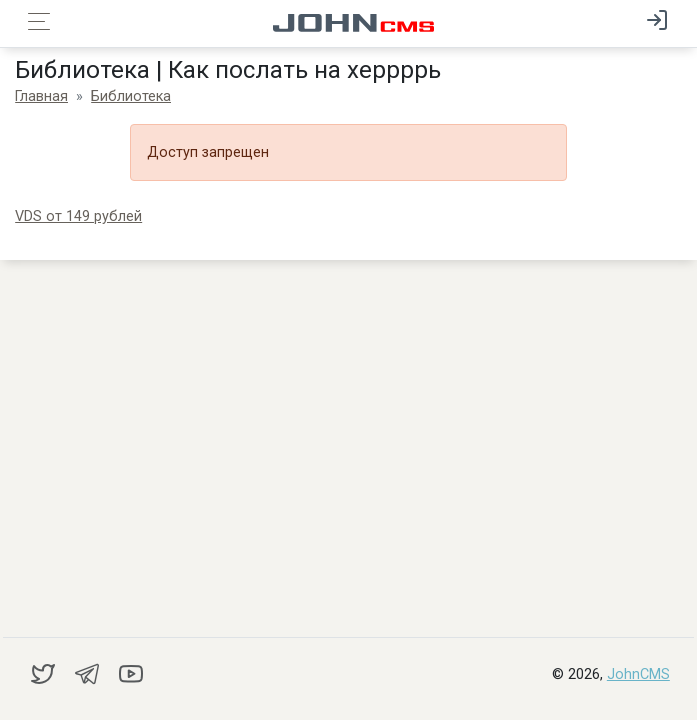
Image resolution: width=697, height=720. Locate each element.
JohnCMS (638, 674)
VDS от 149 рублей (78, 216)
